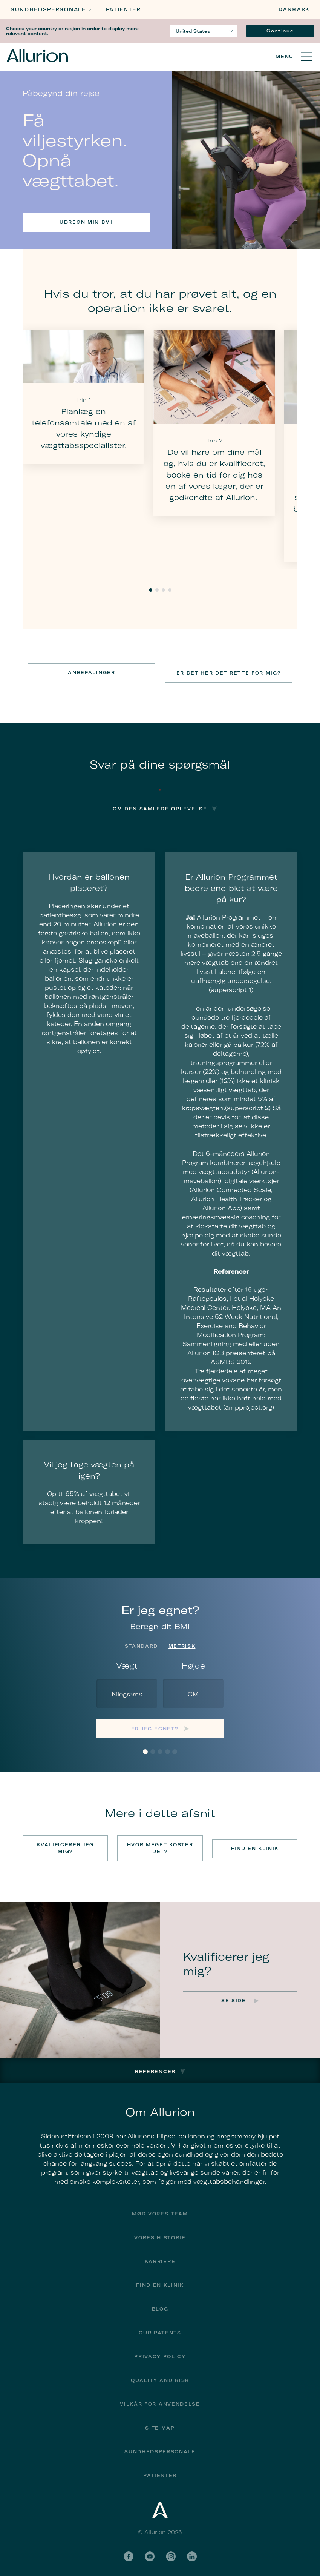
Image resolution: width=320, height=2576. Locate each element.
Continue (280, 31)
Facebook (128, 2554)
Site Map (160, 2426)
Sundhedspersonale (48, 9)
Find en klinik (255, 1847)
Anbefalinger (90, 672)
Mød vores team (160, 2212)
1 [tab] (150, 590)
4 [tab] (169, 590)
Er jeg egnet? (154, 1727)
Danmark (294, 9)
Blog (160, 2307)
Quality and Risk (160, 2378)
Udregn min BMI (86, 222)
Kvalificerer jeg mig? (64, 1847)
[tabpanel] (83, 397)
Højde (193, 1664)
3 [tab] (163, 590)
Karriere (160, 2259)
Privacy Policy (160, 2354)
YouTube (150, 2554)
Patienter (123, 9)
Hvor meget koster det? (160, 1847)
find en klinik (160, 2283)
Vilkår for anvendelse (160, 2402)
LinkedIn (192, 2554)
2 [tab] (157, 590)
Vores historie (160, 2236)
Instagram (171, 2554)
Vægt (127, 1664)
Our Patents (160, 2331)
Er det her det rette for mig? (229, 672)
